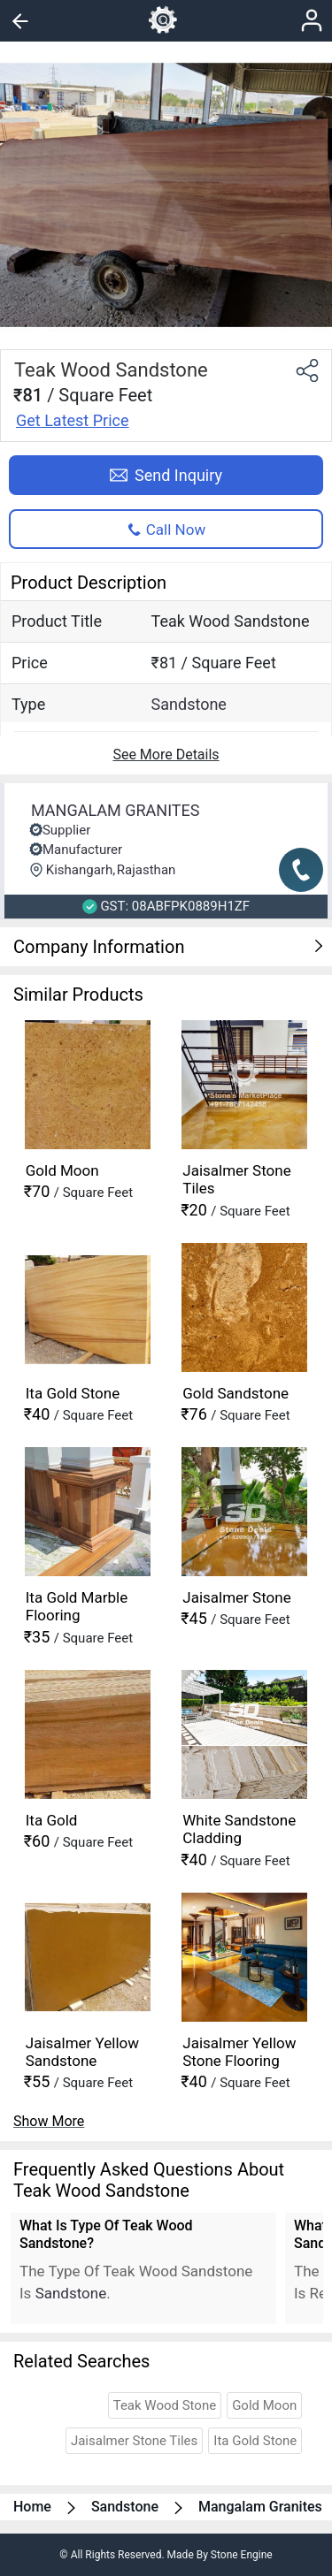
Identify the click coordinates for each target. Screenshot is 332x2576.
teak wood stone (165, 2405)
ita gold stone (255, 2441)
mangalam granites (260, 2506)
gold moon (264, 2405)
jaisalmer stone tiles (134, 2441)
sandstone (189, 704)
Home (32, 2506)
